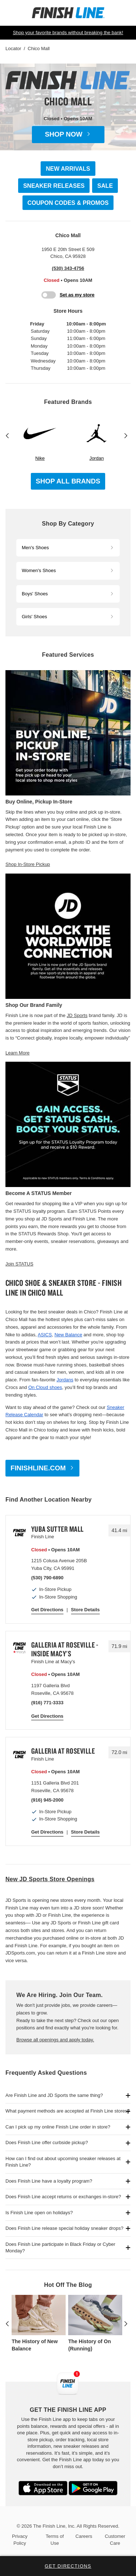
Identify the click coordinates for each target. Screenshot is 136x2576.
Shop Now (63, 134)
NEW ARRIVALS (68, 168)
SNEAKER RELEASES (54, 185)
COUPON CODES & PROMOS (68, 202)
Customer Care (115, 2539)
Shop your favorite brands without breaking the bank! (68, 32)
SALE (105, 185)
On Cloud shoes (45, 1387)
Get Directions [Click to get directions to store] (68, 2566)
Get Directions (47, 1609)
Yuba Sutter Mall (57, 1528)
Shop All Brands (68, 481)
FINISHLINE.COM (38, 1468)
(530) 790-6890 (47, 1577)
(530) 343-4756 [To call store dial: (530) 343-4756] (68, 268)
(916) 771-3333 (47, 1702)
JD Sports (77, 1015)
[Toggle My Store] (67, 295)
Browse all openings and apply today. (55, 2039)
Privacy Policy (20, 2539)
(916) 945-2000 (47, 1800)
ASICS (45, 1334)
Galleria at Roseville (63, 1750)
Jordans (65, 1379)
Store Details (85, 1609)
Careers (83, 2536)
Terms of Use (55, 2539)
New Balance (68, 1334)
